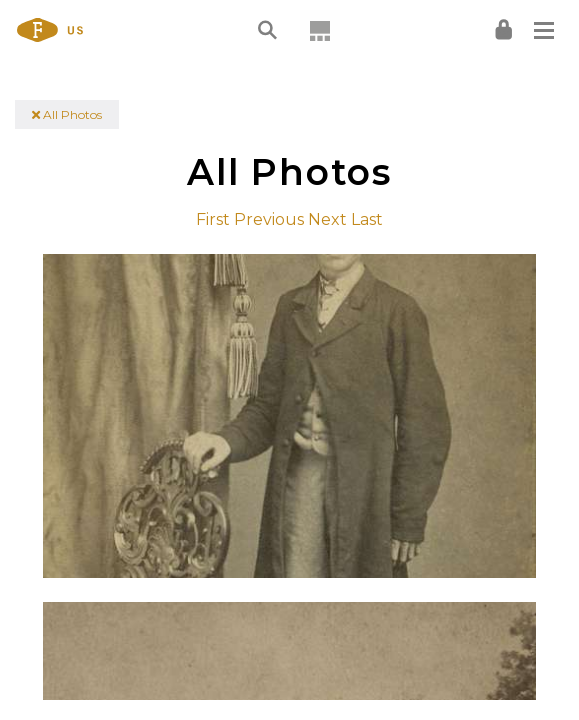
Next (327, 219)
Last (367, 219)
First (213, 219)
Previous (269, 219)
